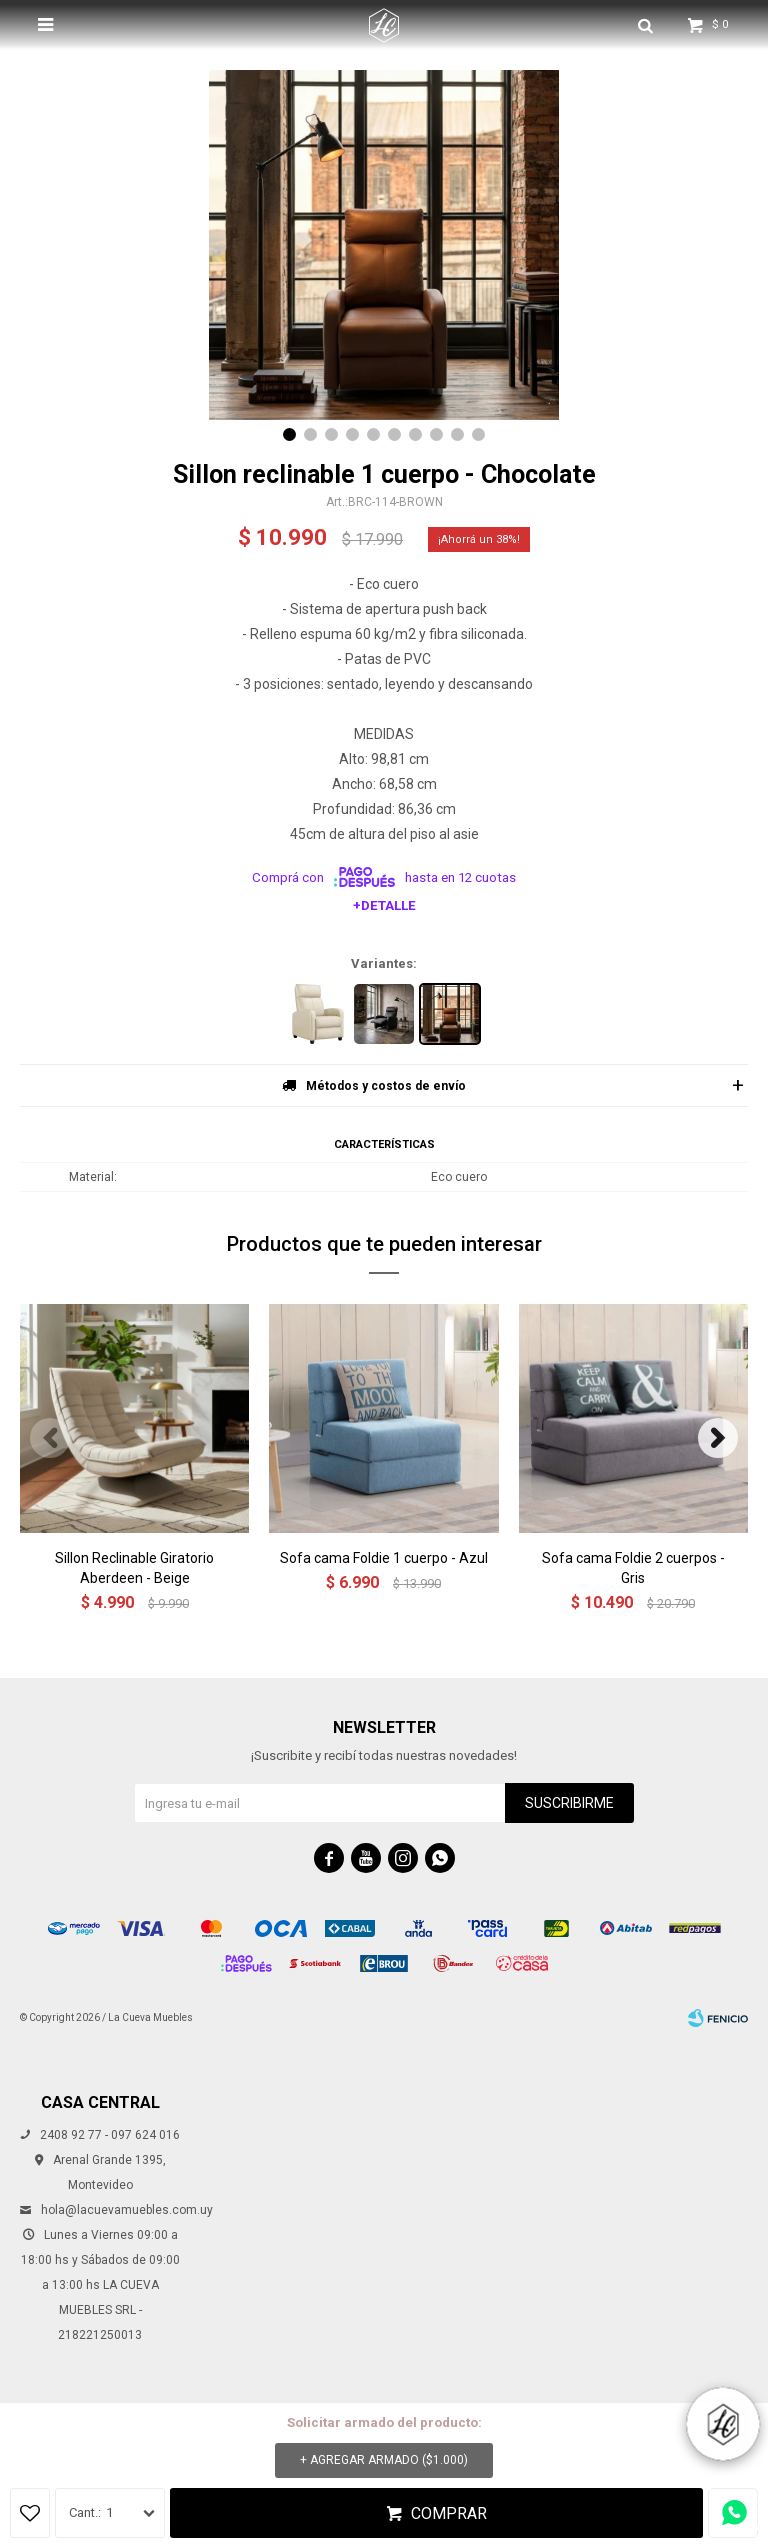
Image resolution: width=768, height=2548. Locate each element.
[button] (289, 434)
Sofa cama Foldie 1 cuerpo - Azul (384, 1558)
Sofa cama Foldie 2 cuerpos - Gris (633, 1568)
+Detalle (384, 905)
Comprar (449, 2513)
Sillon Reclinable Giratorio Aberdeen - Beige (134, 1568)
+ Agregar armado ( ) (384, 2460)
